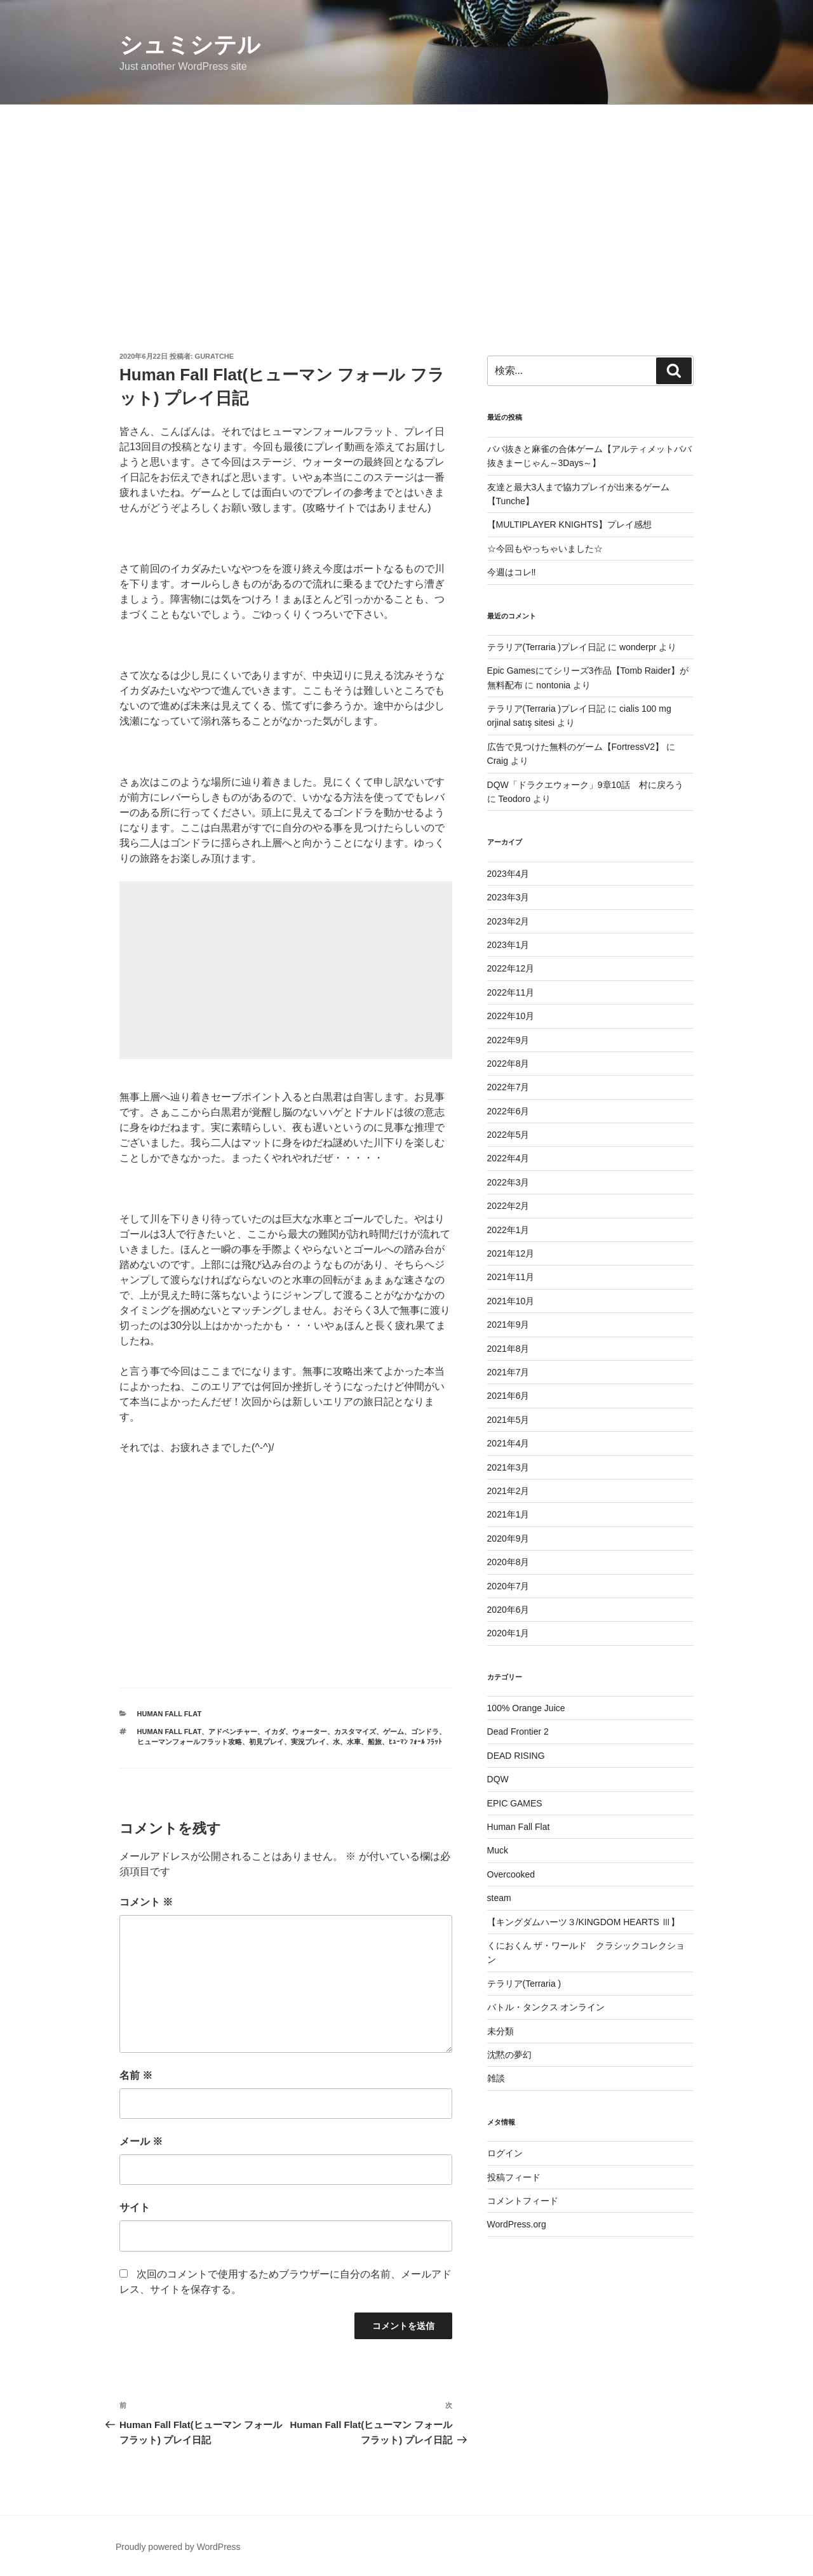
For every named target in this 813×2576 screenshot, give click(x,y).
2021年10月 (511, 1301)
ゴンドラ (425, 1731)
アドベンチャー (232, 1731)
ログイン (505, 2153)
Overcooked (511, 1874)
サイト (134, 2207)
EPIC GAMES (514, 1803)
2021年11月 (511, 1277)
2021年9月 (508, 1324)
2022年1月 (508, 1230)
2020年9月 (508, 1538)
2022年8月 (508, 1063)
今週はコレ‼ (511, 572)
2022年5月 (508, 1135)
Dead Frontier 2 (518, 1731)
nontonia (553, 685)
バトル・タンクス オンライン (546, 2007)
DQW (498, 1779)
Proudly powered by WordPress (178, 2547)
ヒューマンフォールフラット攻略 (189, 1741)
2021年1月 (508, 1514)
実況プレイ (308, 1741)
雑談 (496, 2078)
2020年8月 (508, 1562)
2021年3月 (508, 1467)
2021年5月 (508, 1420)
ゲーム (393, 1731)
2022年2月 (508, 1206)
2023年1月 (508, 945)
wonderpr (637, 647)
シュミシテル (189, 45)
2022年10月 (511, 1016)
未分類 (500, 2031)
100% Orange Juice (526, 1708)
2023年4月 (508, 874)
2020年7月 (508, 1586)
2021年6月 (508, 1396)
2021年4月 (508, 1443)
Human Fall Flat (169, 1714)
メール (141, 2141)
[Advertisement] (406, 200)
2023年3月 (508, 897)
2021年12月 (511, 1253)
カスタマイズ (355, 1731)
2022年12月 (511, 968)
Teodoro (514, 799)
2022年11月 (511, 992)
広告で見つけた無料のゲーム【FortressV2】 (575, 747)
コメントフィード (522, 2201)
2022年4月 (508, 1158)
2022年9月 (508, 1040)
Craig (497, 761)
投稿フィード (514, 2177)
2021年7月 (508, 1372)
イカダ (274, 1731)
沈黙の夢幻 (509, 2055)
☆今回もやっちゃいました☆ (545, 549)
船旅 (375, 1741)
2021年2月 (508, 1491)
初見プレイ (266, 1741)
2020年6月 (508, 1610)
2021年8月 (508, 1349)
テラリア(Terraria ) (524, 1984)
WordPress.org (516, 2224)
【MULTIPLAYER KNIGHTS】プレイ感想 (569, 524)
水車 (354, 1741)
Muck (497, 1850)
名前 (135, 2075)
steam (499, 1898)
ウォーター (309, 1731)
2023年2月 (508, 921)
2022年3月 (508, 1182)
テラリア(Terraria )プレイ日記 (546, 647)
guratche (214, 356)
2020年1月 (508, 1633)
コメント (146, 1902)
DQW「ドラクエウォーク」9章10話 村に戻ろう (585, 785)
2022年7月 (508, 1087)
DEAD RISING (516, 1756)
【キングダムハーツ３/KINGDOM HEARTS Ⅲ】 (583, 1922)
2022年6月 (508, 1111)
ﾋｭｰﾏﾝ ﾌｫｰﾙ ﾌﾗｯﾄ (415, 1741)
